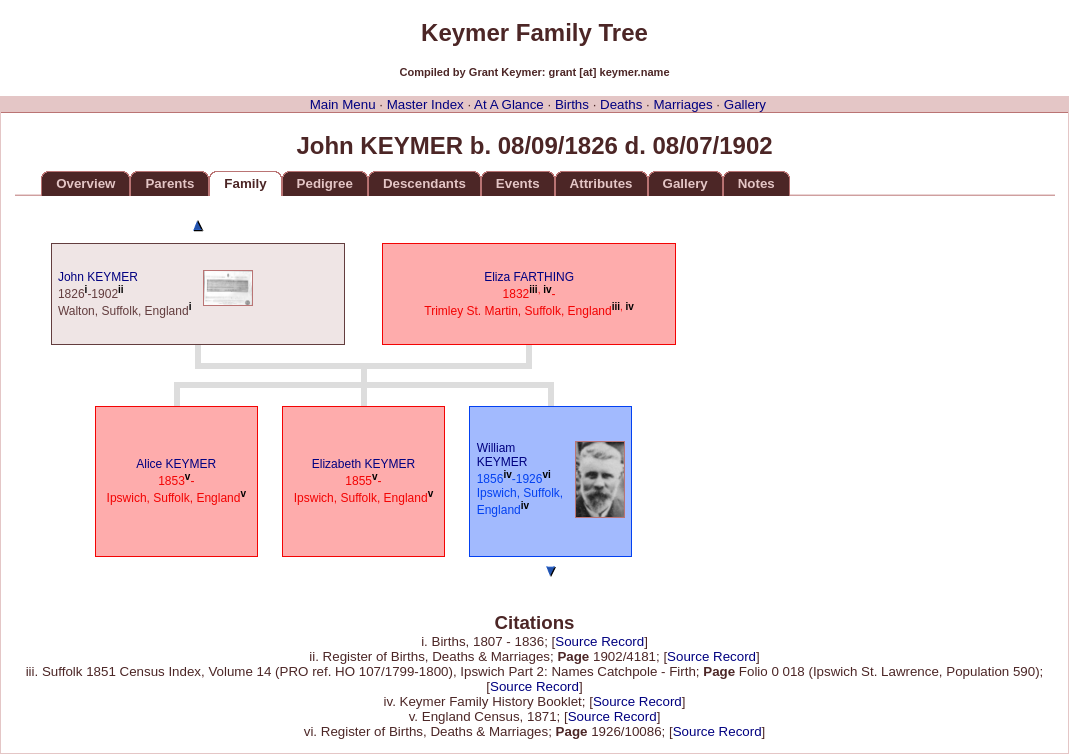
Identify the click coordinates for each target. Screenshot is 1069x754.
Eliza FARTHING (529, 277)
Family (245, 183)
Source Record (599, 641)
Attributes (601, 183)
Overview (85, 183)
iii (533, 289)
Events (518, 183)
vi (546, 474)
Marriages (682, 104)
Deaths (621, 104)
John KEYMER (98, 277)
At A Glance (509, 104)
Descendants (424, 183)
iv (547, 289)
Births (572, 104)
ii (121, 289)
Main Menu (343, 104)
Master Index (425, 104)
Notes (756, 183)
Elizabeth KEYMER (363, 464)
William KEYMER (502, 455)
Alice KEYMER (176, 464)
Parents (169, 183)
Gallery (745, 104)
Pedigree (325, 183)
